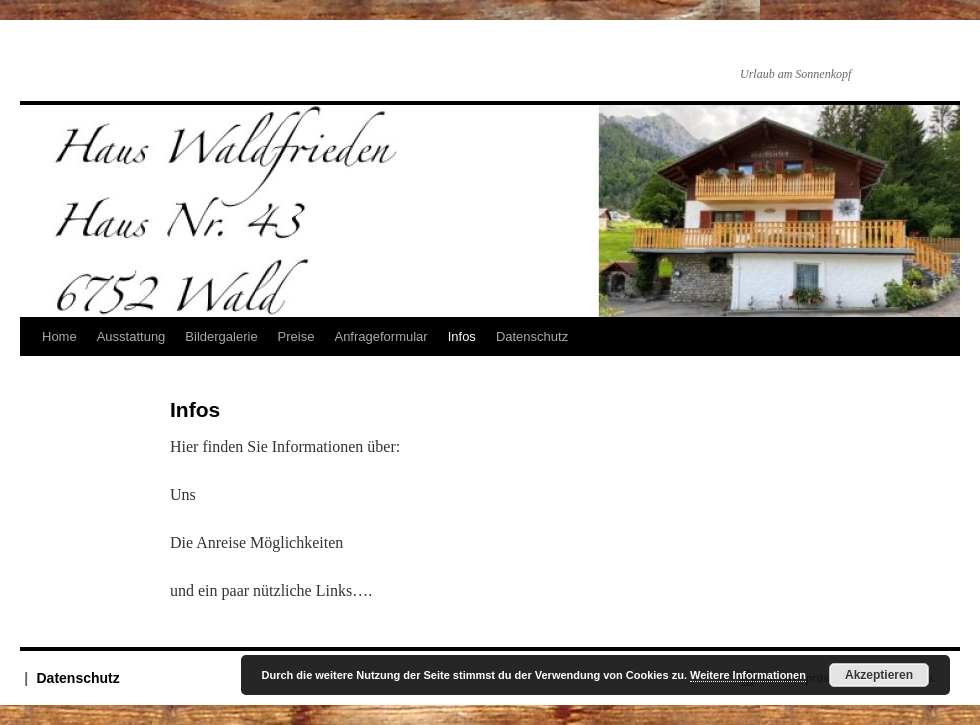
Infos (462, 336)
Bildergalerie (221, 336)
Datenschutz (532, 336)
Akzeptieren (879, 675)
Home (59, 336)
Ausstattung (131, 336)
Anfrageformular (380, 336)
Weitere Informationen (748, 675)
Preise (296, 336)
